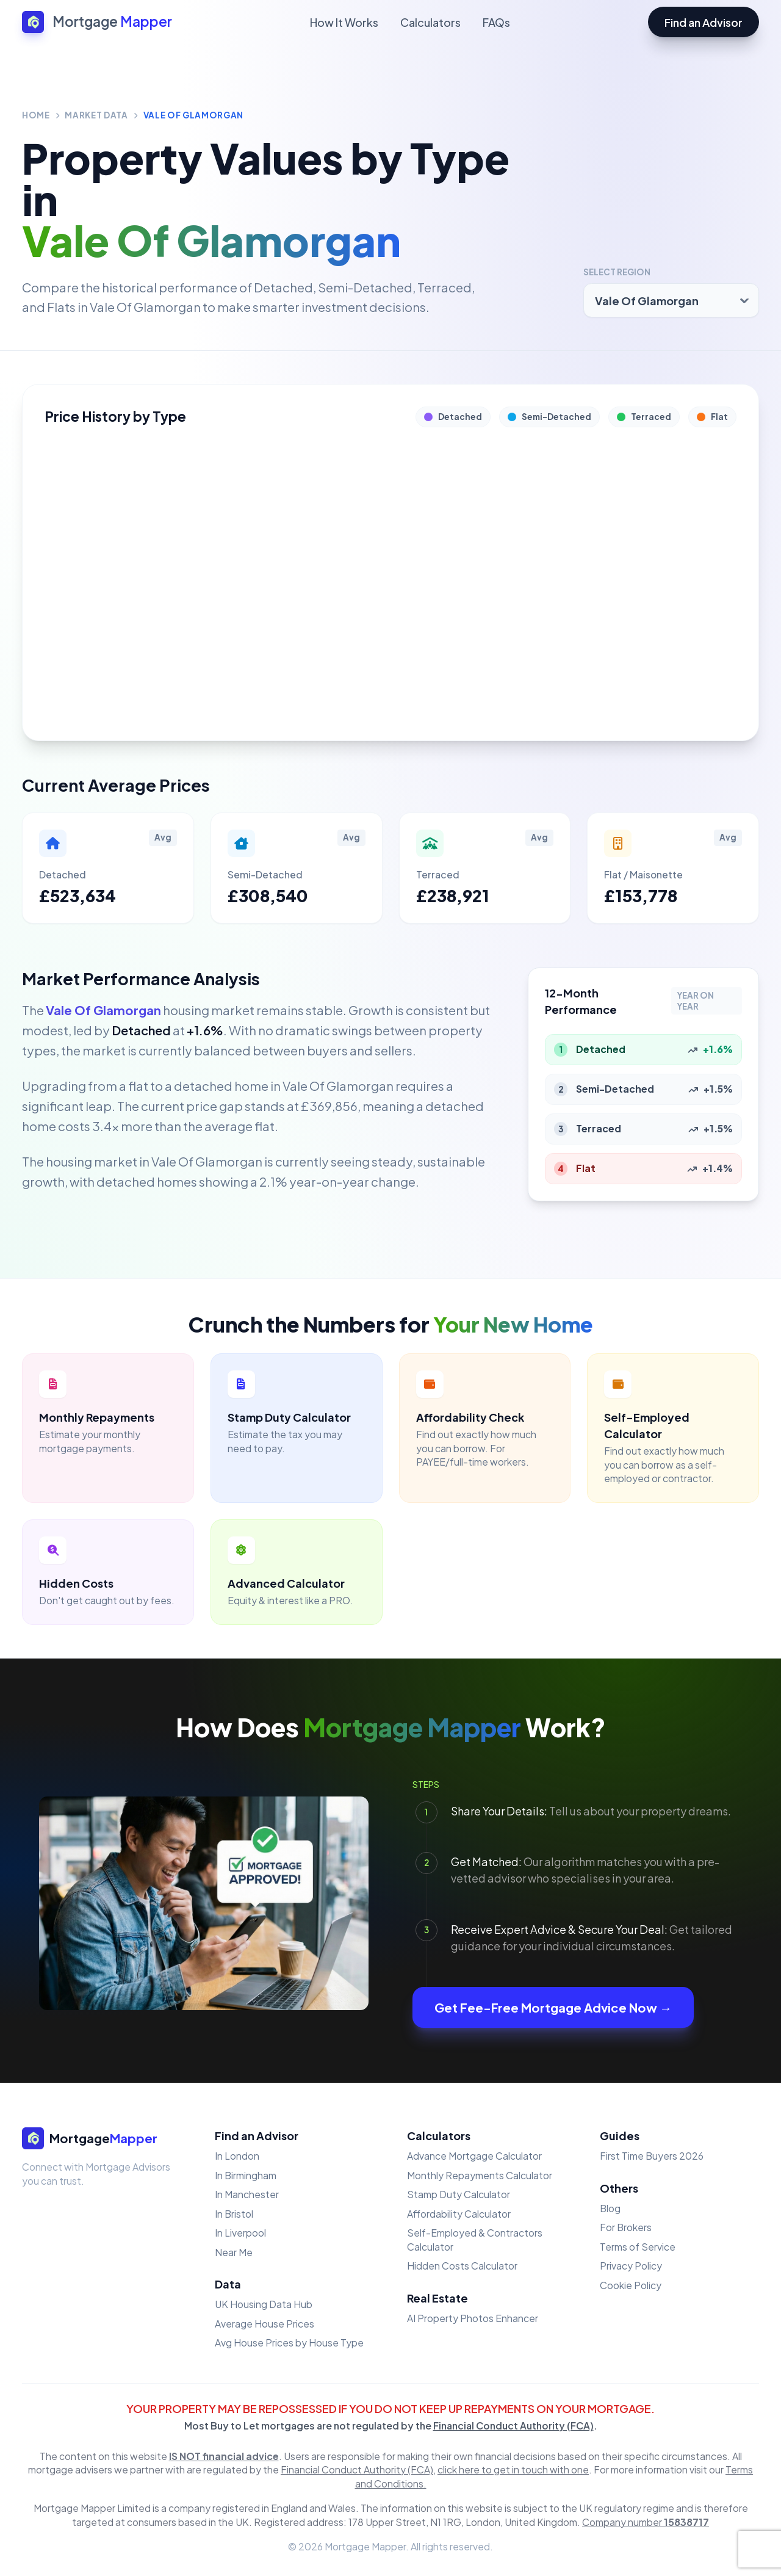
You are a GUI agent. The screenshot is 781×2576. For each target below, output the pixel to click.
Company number (645, 2522)
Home (36, 115)
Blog (610, 2208)
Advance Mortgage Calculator (474, 2156)
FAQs (496, 22)
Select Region (616, 272)
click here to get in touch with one (513, 2469)
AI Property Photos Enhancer (472, 2318)
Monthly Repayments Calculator (479, 2175)
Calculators (430, 22)
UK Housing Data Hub (263, 2304)
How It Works (344, 22)
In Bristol (234, 2214)
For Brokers (626, 2227)
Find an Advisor (703, 22)
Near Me (234, 2252)
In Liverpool (240, 2232)
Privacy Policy (631, 2265)
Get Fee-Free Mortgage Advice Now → (553, 2007)
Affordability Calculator (459, 2214)
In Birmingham (245, 2175)
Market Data (96, 115)
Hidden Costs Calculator (462, 2265)
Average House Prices (264, 2323)
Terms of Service (637, 2246)
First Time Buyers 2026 (652, 2156)
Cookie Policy (630, 2285)
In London (237, 2156)
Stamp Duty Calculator (458, 2194)
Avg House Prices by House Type (289, 2342)
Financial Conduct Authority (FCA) (513, 2425)
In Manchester (247, 2194)
